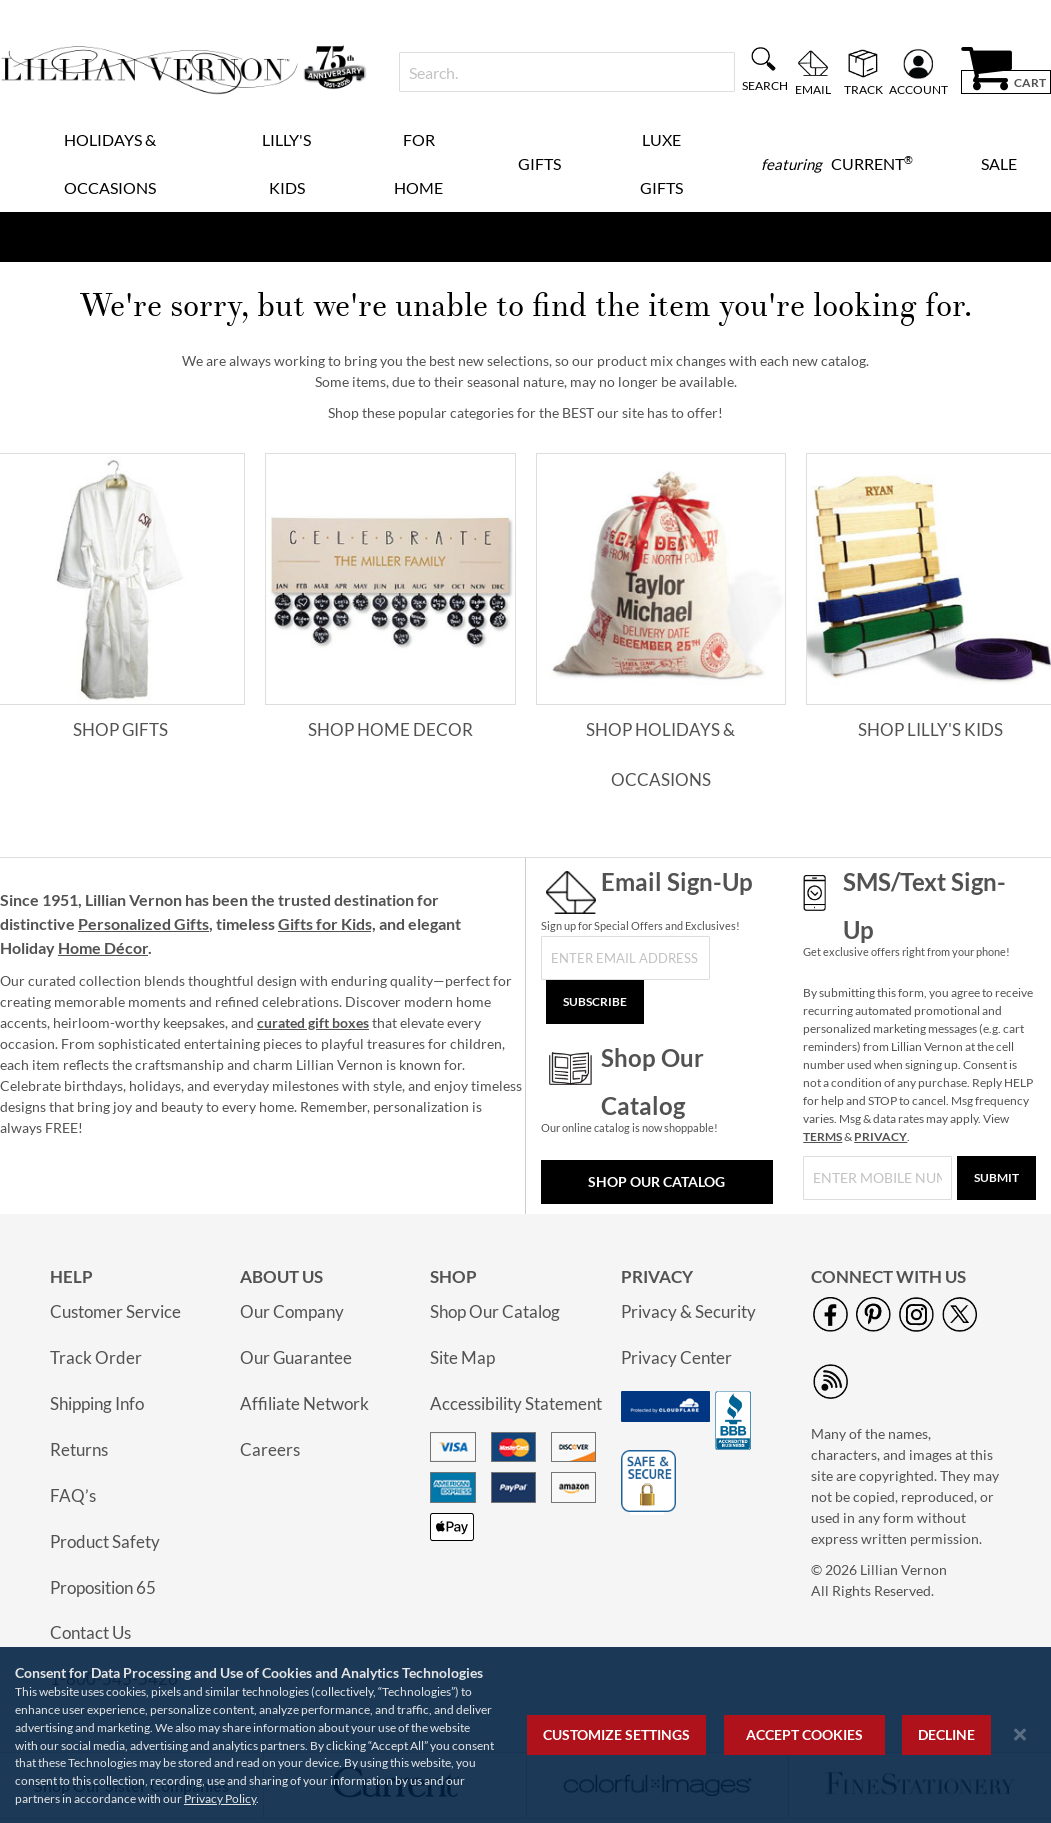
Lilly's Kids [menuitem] (286, 163)
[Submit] (996, 1178)
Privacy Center (676, 1357)
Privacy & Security (688, 1311)
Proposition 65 (103, 1587)
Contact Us (90, 1632)
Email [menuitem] (813, 89)
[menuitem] (837, 164)
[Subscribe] (595, 1002)
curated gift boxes (313, 1022)
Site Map (462, 1357)
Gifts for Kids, (327, 923)
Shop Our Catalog (656, 1181)
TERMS (822, 1136)
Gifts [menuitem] (539, 163)
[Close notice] (1020, 1734)
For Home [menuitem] (418, 163)
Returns (79, 1449)
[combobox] (567, 72)
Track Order (96, 1357)
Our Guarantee (296, 1357)
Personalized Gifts (143, 923)
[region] (525, 1735)
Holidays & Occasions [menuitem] (110, 163)
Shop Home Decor (390, 729)
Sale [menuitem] (999, 163)
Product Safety (105, 1541)
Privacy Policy (220, 1798)
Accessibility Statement (516, 1403)
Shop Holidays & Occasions (660, 754)
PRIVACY (880, 1136)
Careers (270, 1449)
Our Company (292, 1311)
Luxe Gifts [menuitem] (661, 163)
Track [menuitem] (863, 89)
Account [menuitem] (918, 89)
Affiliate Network (304, 1403)
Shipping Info (97, 1403)
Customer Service (115, 1311)
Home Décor (103, 947)
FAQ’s (73, 1495)
